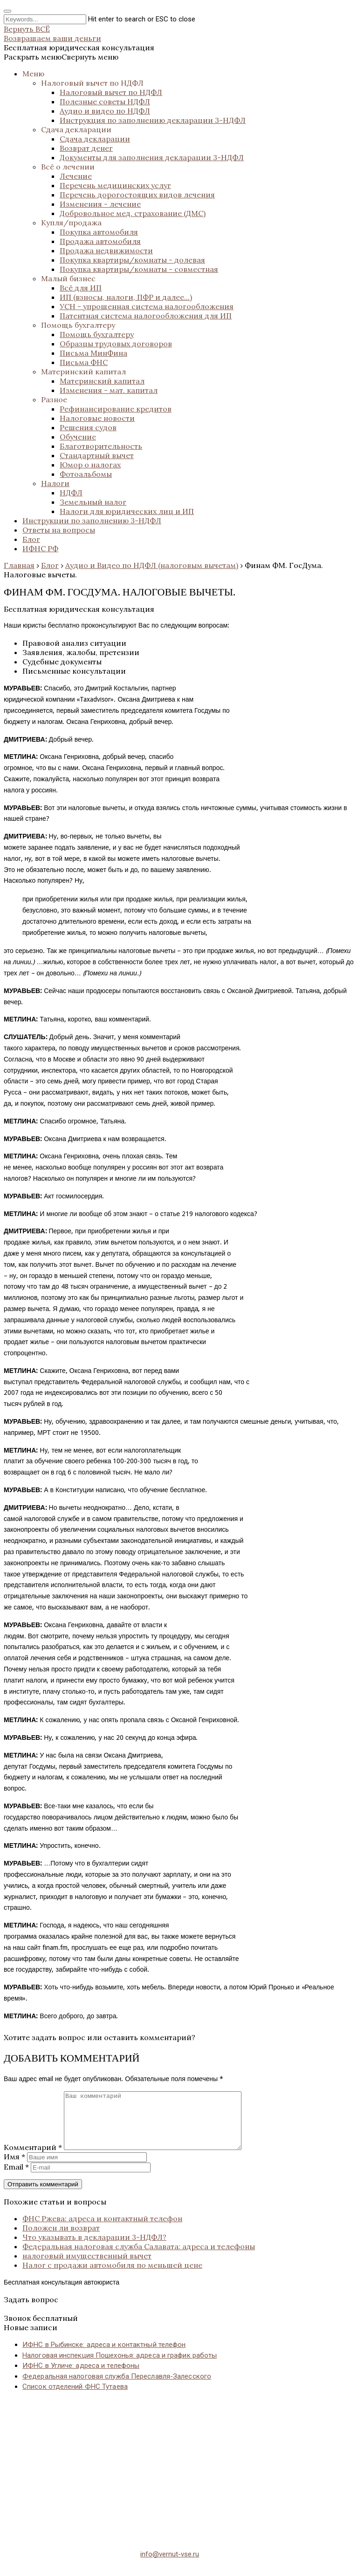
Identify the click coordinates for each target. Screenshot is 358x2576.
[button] (61, 56)
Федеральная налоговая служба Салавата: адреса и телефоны (138, 2257)
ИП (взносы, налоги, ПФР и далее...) (126, 297)
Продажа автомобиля (100, 241)
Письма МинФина (93, 353)
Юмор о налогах (90, 464)
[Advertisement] (179, 2476)
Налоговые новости (97, 418)
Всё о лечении (68, 166)
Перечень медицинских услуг (115, 185)
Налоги (55, 483)
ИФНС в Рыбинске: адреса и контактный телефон (104, 2356)
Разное (54, 399)
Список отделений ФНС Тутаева (75, 2397)
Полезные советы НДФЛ (105, 101)
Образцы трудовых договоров (116, 343)
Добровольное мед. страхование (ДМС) (133, 213)
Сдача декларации (76, 129)
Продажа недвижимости (106, 250)
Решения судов (88, 427)
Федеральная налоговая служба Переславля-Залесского (116, 2387)
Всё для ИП (81, 287)
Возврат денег (86, 148)
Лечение (76, 176)
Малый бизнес (68, 278)
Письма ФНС (84, 362)
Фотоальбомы (86, 474)
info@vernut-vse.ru (169, 2565)
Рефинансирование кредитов (116, 408)
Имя (14, 2167)
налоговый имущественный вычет (86, 2267)
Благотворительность (101, 446)
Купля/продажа (71, 222)
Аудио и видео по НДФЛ (105, 110)
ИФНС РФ (40, 548)
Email (16, 2178)
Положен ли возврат (61, 2239)
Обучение (78, 436)
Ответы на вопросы (58, 529)
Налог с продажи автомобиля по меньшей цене (112, 2276)
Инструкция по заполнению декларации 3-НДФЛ (153, 120)
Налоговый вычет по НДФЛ (92, 83)
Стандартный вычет (97, 455)
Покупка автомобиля (99, 232)
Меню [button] (33, 73)
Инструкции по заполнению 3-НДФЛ (91, 520)
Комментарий (33, 2158)
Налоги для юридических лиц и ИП (127, 511)
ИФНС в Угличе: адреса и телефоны (80, 2377)
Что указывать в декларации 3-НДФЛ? (94, 2248)
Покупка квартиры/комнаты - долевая (132, 259)
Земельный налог (93, 502)
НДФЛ (71, 492)
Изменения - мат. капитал (109, 390)
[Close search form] (7, 11)
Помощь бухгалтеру (78, 325)
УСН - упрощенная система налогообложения (147, 306)
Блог (31, 539)
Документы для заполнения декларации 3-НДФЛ (152, 157)
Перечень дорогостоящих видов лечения (137, 194)
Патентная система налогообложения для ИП (146, 315)
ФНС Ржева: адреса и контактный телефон (102, 2229)
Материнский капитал (83, 371)
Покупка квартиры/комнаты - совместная (139, 269)
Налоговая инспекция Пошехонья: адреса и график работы (119, 2366)
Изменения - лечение (100, 204)
